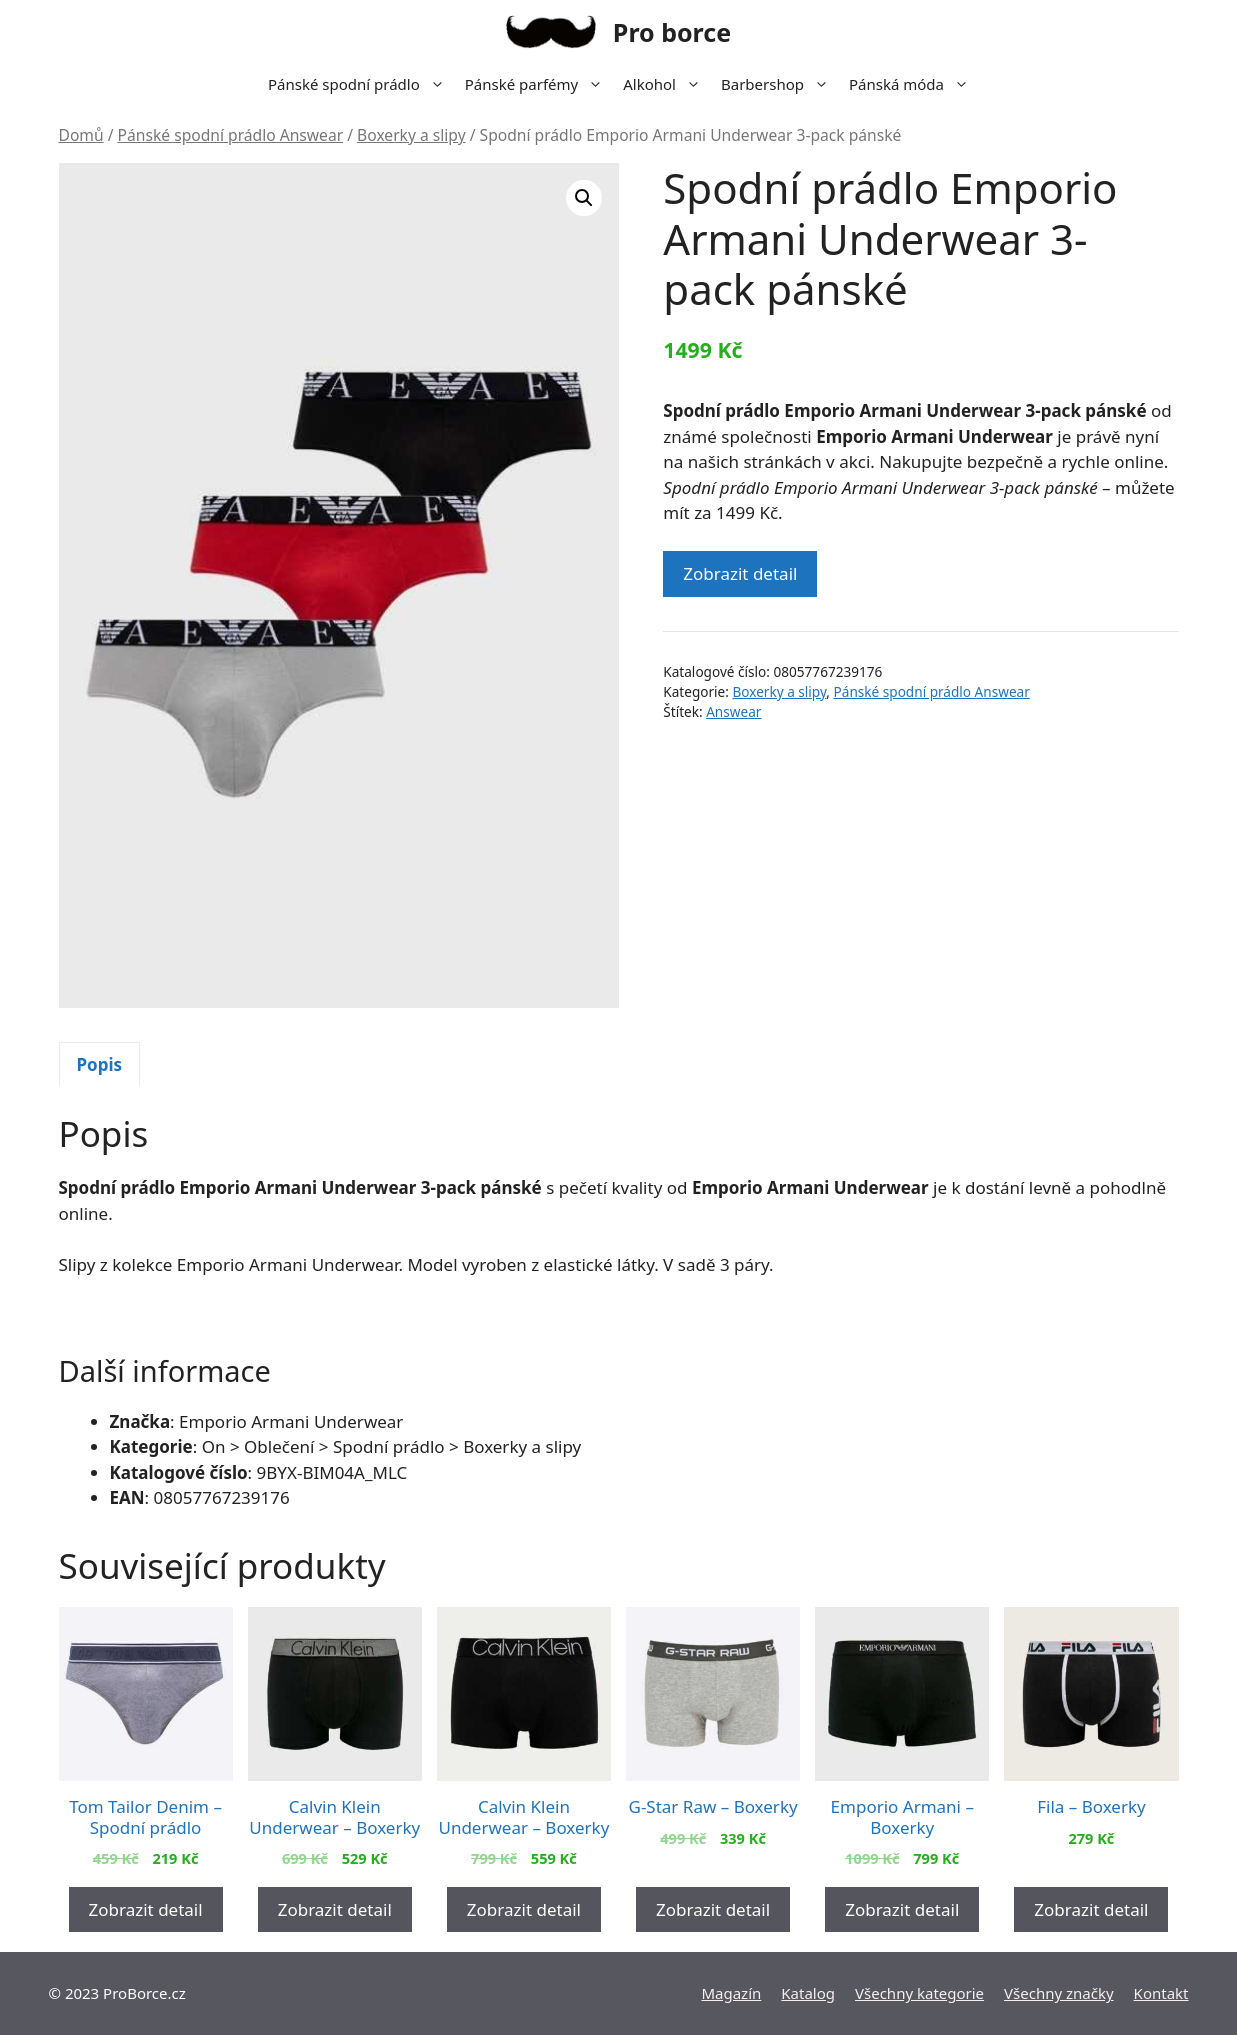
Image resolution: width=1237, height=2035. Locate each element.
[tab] (100, 1064)
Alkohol (667, 84)
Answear (733, 711)
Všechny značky (1059, 1993)
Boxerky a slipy (411, 135)
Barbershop (780, 84)
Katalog (808, 1993)
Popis (100, 1064)
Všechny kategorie (919, 1993)
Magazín (731, 1993)
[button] (584, 198)
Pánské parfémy (539, 84)
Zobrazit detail (740, 573)
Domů (81, 135)
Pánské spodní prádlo (361, 84)
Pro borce (672, 32)
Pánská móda (914, 84)
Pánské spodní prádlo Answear (231, 135)
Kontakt (1161, 1993)
